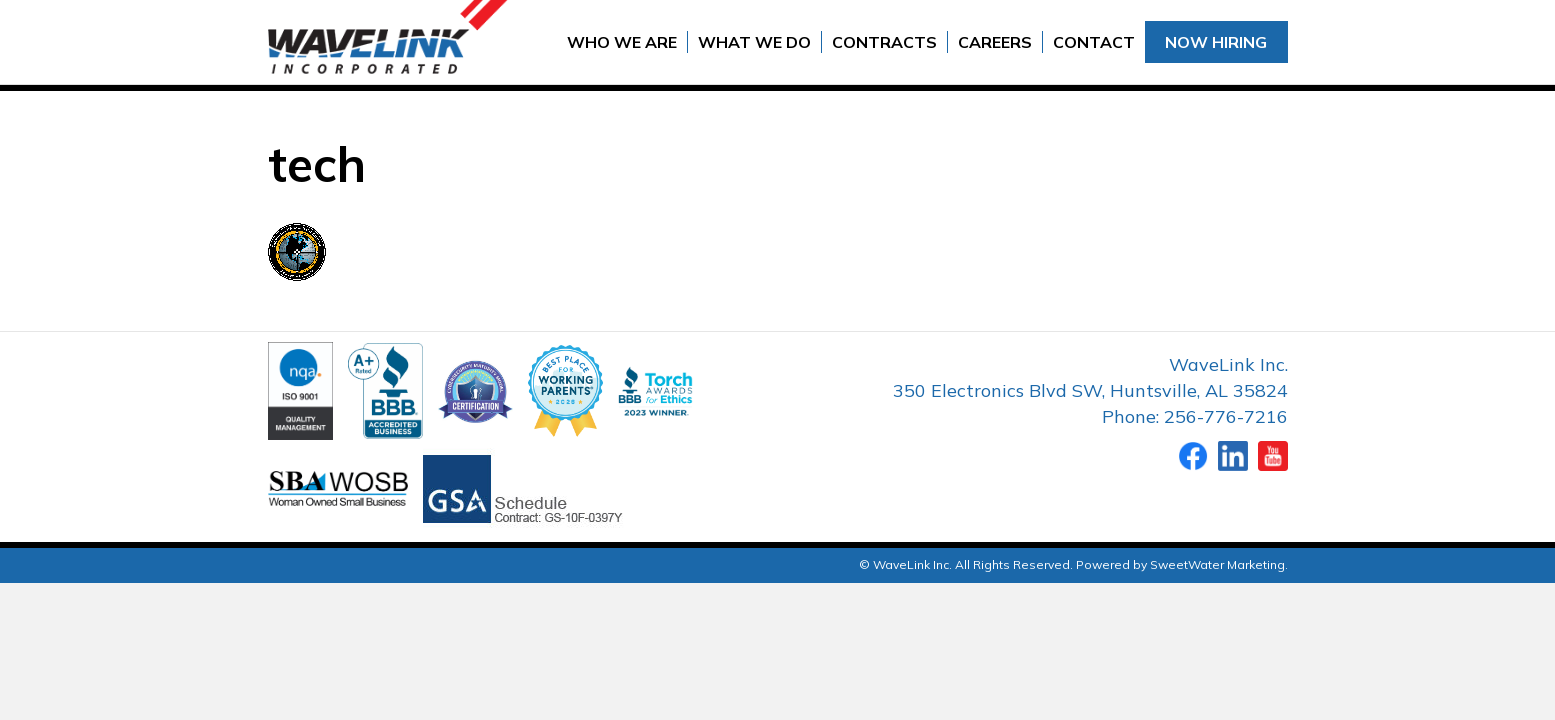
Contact (1094, 42)
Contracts (884, 42)
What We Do (754, 42)
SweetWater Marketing (1217, 564)
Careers (995, 42)
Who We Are (622, 42)
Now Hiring (1216, 42)
